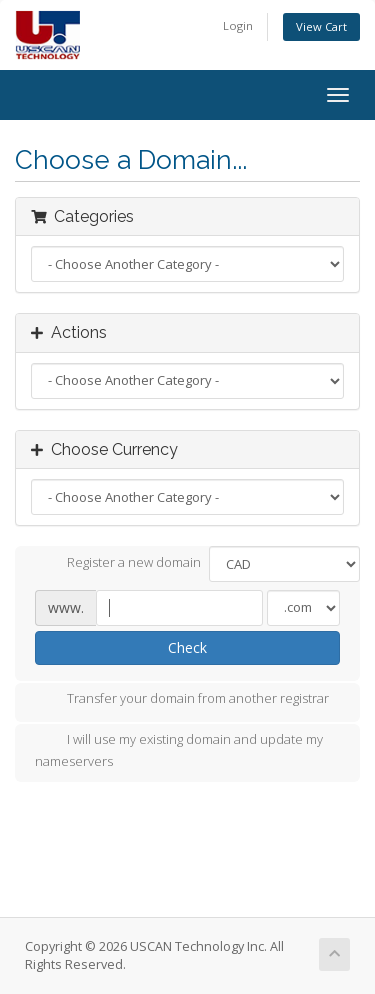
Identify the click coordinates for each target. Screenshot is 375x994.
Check (187, 647)
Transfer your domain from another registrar (182, 700)
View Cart (321, 26)
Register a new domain (118, 564)
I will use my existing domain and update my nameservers (179, 750)
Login (238, 25)
